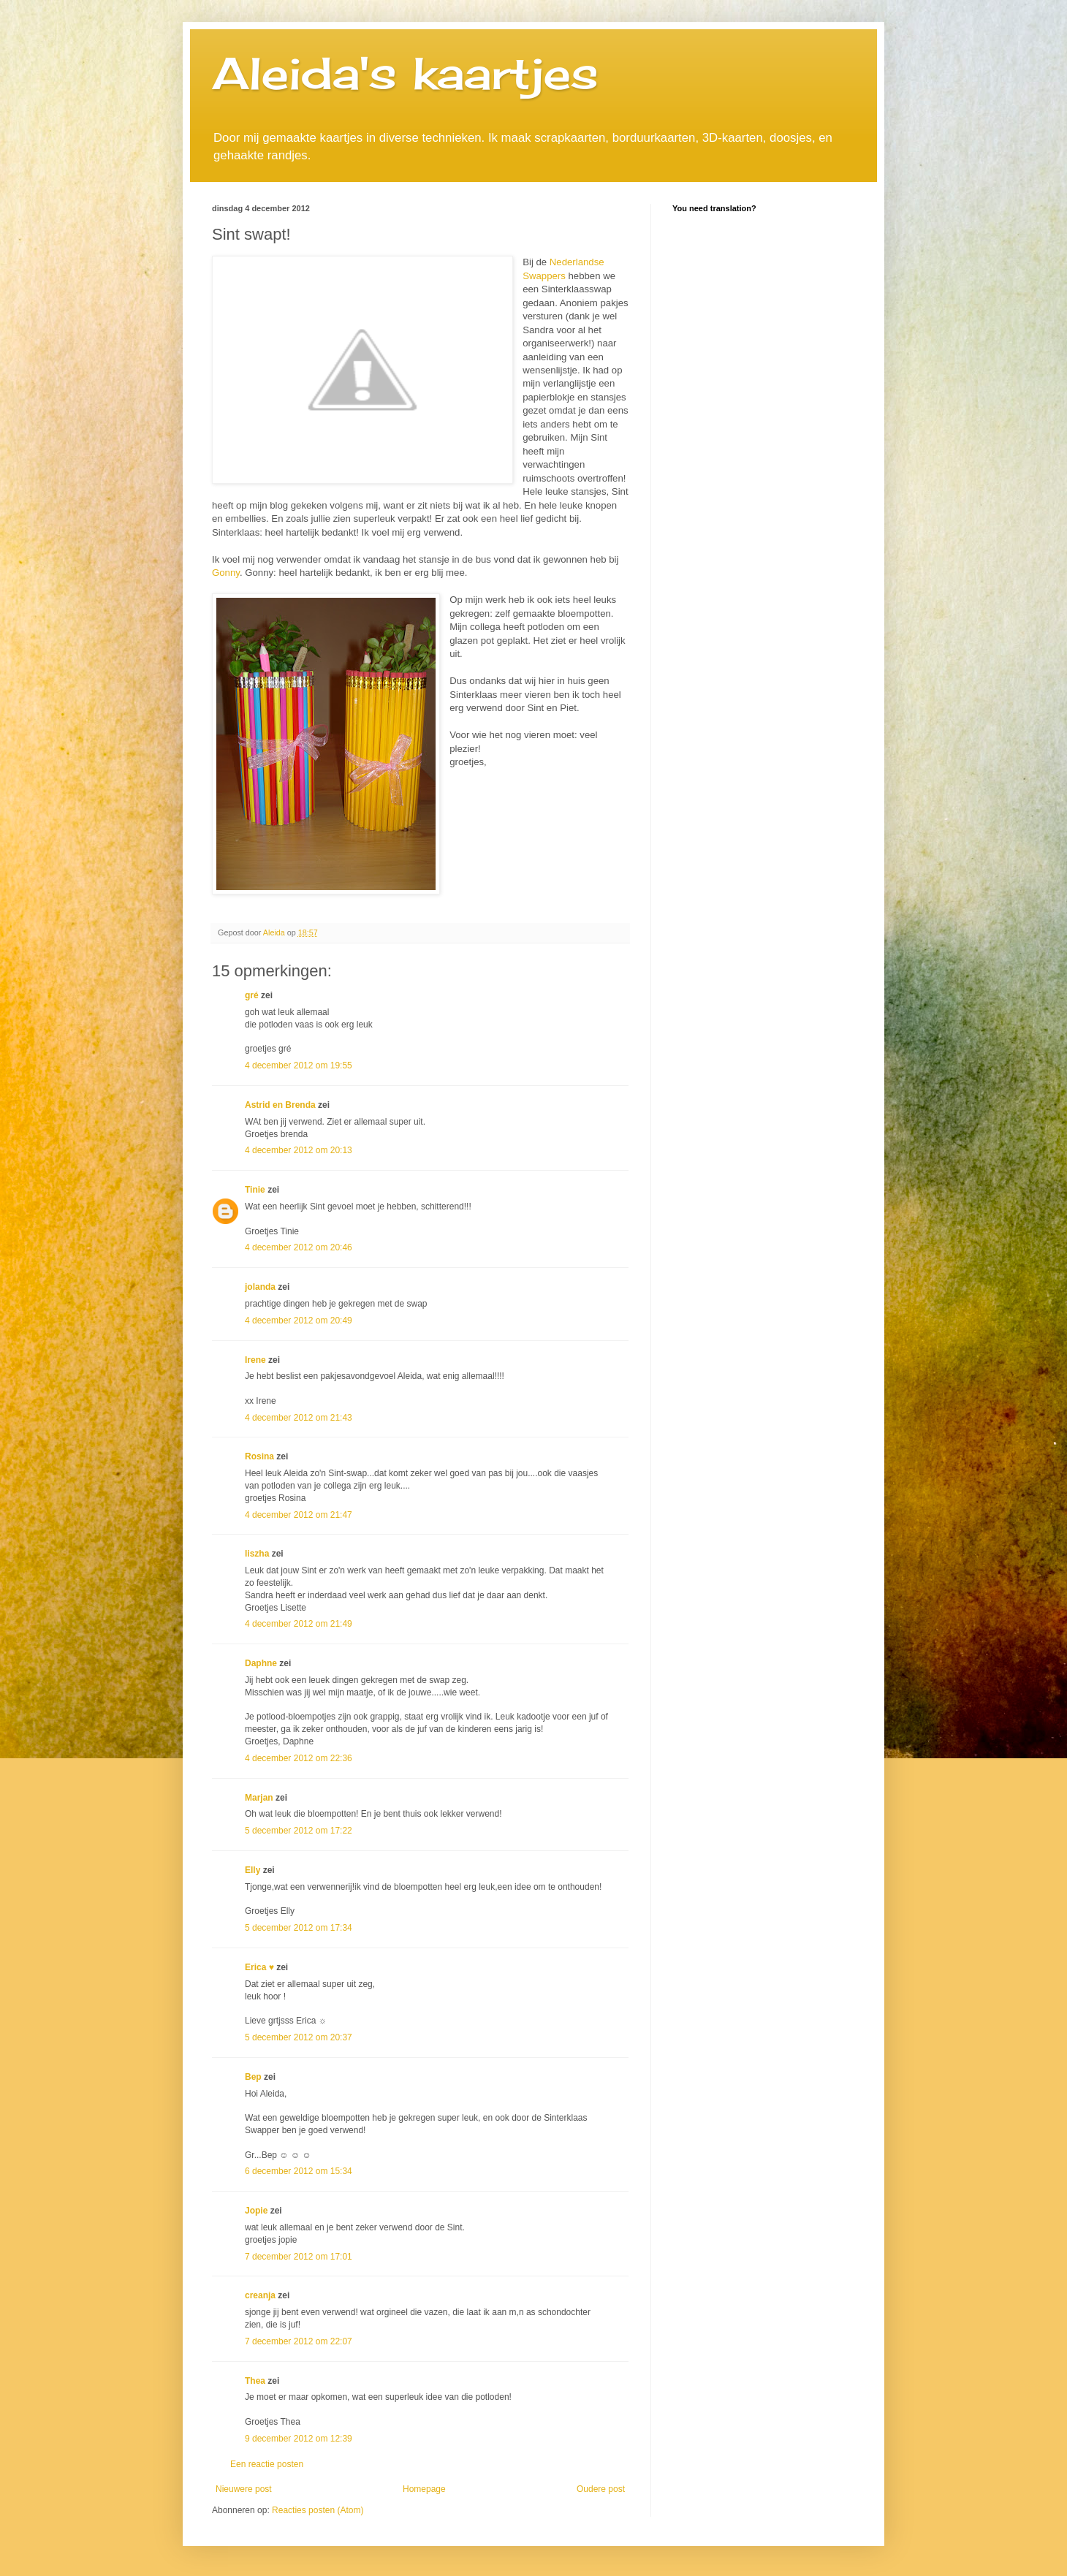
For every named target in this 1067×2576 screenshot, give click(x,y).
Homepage (424, 2489)
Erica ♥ (259, 1967)
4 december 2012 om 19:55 (298, 1065)
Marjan (260, 1798)
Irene (255, 1360)
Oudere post (601, 2489)
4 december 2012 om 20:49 (298, 1320)
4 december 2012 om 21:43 (298, 1418)
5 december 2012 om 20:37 (298, 2037)
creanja (260, 2295)
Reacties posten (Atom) (317, 2510)
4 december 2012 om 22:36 (298, 1758)
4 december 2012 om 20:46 (298, 1247)
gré (252, 995)
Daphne (261, 1663)
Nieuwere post (244, 2489)
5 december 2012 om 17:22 (298, 1830)
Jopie (256, 2210)
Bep (253, 2077)
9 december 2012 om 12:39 (298, 2438)
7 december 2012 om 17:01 (298, 2257)
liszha (257, 1554)
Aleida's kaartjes (405, 72)
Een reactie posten (266, 2464)
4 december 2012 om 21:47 (298, 1515)
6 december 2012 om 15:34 (298, 2171)
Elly (252, 1870)
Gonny (226, 572)
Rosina (259, 1456)
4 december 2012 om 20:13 (298, 1150)
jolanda (260, 1287)
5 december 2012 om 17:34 (298, 1928)
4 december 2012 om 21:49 (298, 1624)
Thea (255, 2381)
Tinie (255, 1190)
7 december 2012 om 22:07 (298, 2341)
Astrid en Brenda (280, 1105)
